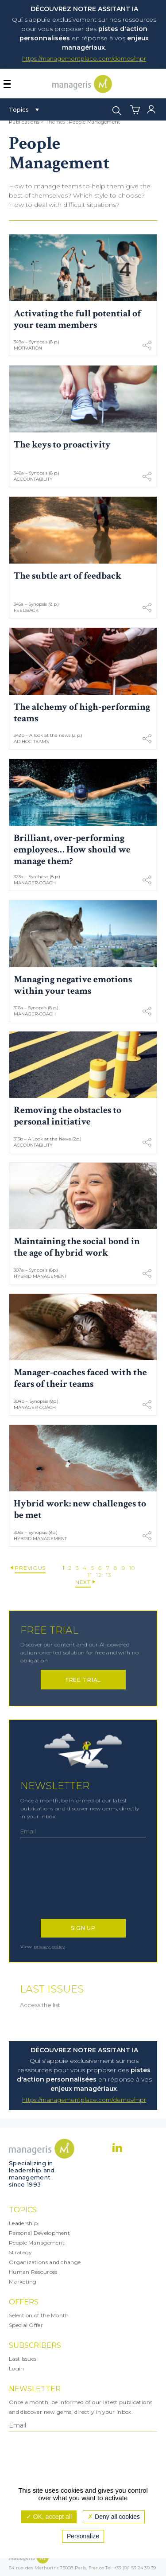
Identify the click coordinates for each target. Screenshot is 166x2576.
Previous (30, 1567)
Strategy (20, 2252)
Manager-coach (35, 883)
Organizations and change (45, 2262)
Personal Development (39, 2233)
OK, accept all (49, 2516)
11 (90, 1575)
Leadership (23, 2223)
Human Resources (33, 2272)
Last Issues (22, 2358)
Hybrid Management (40, 1276)
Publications (24, 122)
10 (132, 1567)
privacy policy (49, 1947)
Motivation (28, 348)
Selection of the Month (39, 2315)
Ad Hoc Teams (31, 741)
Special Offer (26, 2325)
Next (83, 1582)
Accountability (33, 479)
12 (98, 1575)
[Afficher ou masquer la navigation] (7, 84)
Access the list (40, 2004)
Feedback (26, 610)
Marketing (23, 2281)
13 (108, 1575)
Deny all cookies (114, 2516)
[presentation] (59, 1882)
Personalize (83, 2536)
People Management (94, 122)
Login (16, 2368)
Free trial (83, 1680)
